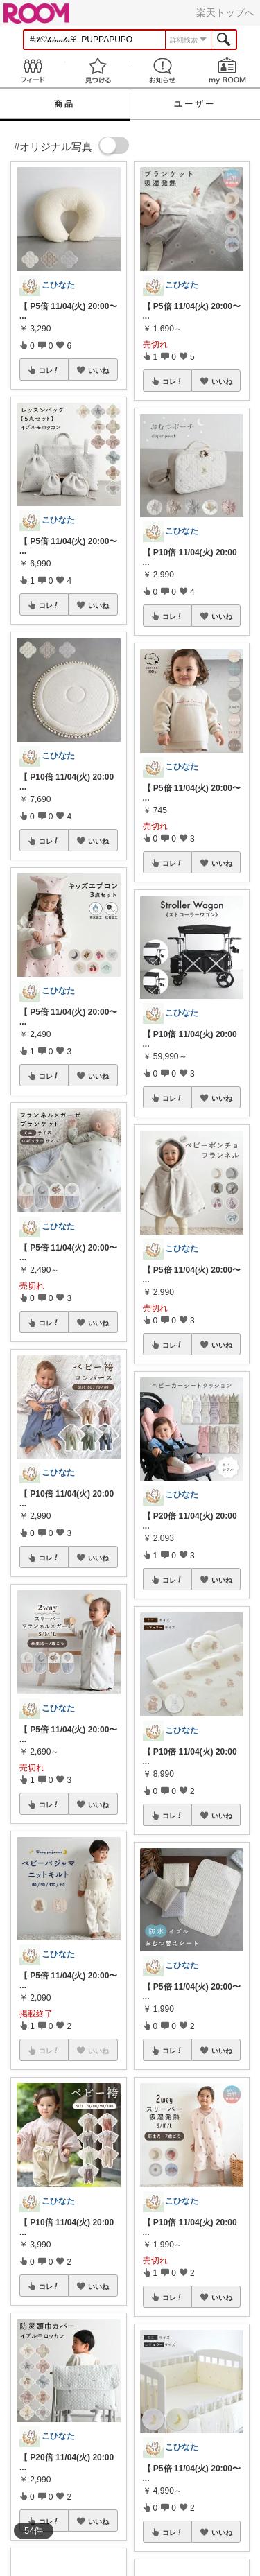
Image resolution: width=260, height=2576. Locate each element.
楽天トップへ (225, 12)
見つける (97, 70)
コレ (49, 370)
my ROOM (227, 70)
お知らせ (163, 70)
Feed (32, 70)
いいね (98, 370)
